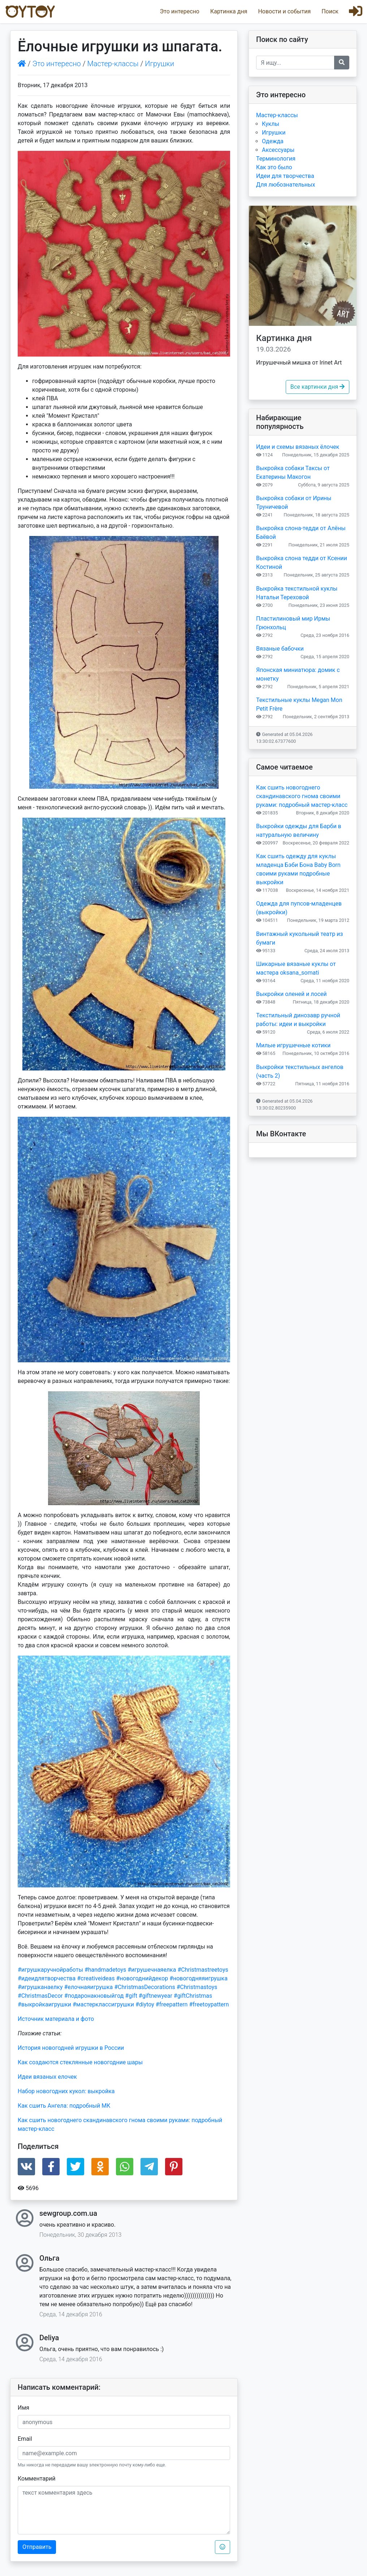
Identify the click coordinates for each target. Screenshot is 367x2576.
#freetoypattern (209, 2004)
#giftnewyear (155, 1995)
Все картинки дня (317, 386)
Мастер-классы (112, 63)
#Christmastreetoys (202, 1969)
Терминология (275, 158)
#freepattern (172, 2004)
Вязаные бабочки (280, 648)
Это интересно (179, 11)
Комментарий (36, 2478)
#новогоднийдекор (142, 1978)
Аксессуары (278, 149)
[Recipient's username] (295, 62)
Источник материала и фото (56, 2018)
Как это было (274, 167)
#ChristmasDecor (40, 1995)
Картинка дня (228, 11)
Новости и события (284, 11)
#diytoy (144, 2004)
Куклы (270, 123)
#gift (131, 1995)
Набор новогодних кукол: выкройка (66, 2091)
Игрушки (159, 63)
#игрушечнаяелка (152, 1969)
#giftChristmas (193, 1995)
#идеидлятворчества (46, 1978)
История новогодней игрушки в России (71, 2047)
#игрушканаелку (40, 1987)
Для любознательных (285, 184)
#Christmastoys (197, 1987)
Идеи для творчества (285, 176)
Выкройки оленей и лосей (291, 994)
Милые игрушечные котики (293, 1045)
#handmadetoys (105, 1969)
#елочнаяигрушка (88, 1987)
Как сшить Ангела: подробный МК (64, 2105)
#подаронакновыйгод (94, 1995)
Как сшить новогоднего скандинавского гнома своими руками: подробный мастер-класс (301, 796)
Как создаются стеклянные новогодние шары (80, 2062)
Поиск (329, 11)
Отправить (36, 2546)
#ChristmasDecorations (144, 1987)
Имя (23, 2407)
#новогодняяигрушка (198, 1978)
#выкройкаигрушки (44, 2004)
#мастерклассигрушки (103, 2004)
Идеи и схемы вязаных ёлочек (297, 446)
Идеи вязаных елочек (47, 2076)
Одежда (273, 141)
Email (25, 2438)
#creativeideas (96, 1978)
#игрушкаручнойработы (50, 1969)
